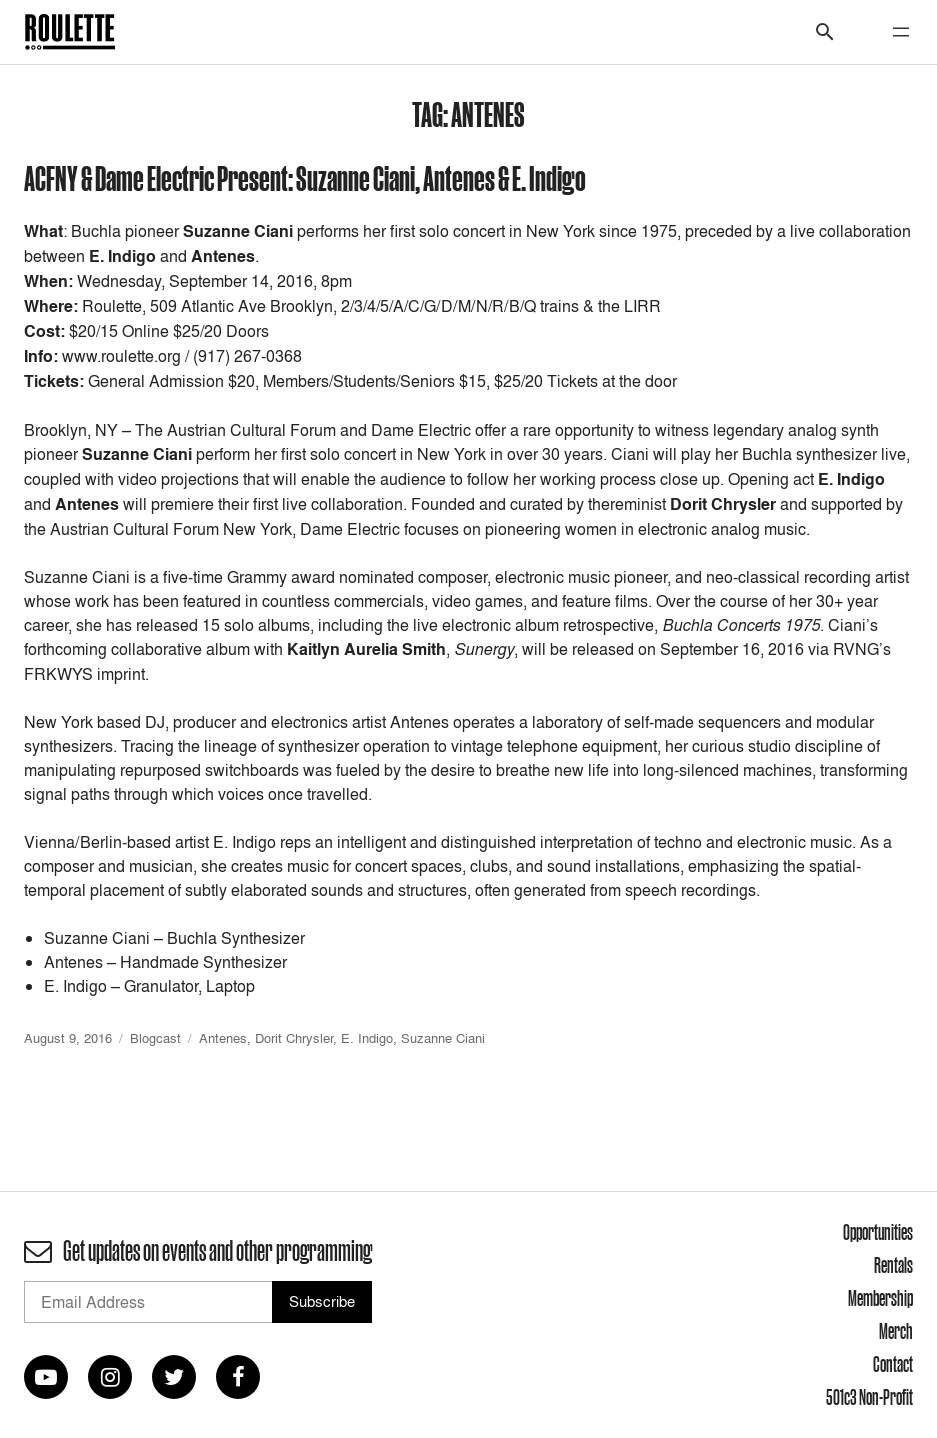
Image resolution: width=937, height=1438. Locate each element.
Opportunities (878, 1232)
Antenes (223, 1038)
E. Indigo (367, 1038)
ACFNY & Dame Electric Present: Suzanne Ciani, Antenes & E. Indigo (305, 177)
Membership (880, 1298)
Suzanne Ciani (443, 1038)
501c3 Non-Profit (869, 1397)
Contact (893, 1364)
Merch (896, 1331)
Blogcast (155, 1038)
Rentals (893, 1265)
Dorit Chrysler (294, 1038)
